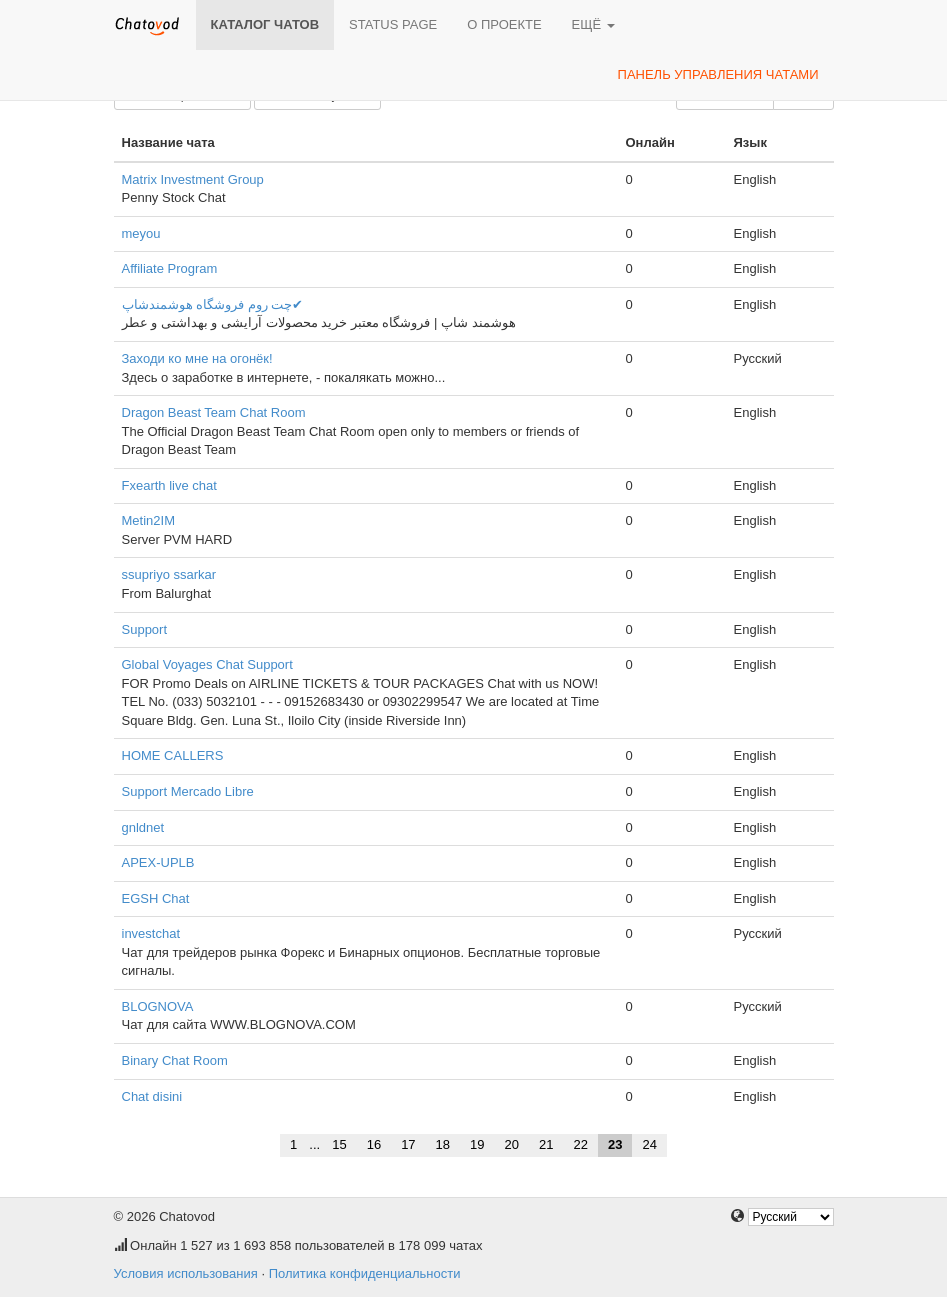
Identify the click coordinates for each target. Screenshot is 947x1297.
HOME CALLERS (173, 755)
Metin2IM (148, 520)
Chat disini (152, 1096)
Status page (393, 24)
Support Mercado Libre (188, 791)
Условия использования (186, 1273)
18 (443, 1144)
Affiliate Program (170, 268)
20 (512, 1144)
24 (649, 1144)
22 (580, 1144)
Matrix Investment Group (193, 179)
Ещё (593, 24)
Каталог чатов (265, 24)
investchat (151, 933)
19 (477, 1144)
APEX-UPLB (158, 862)
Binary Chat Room (175, 1060)
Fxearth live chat (169, 485)
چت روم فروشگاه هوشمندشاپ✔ (213, 304)
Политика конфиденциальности (365, 1273)
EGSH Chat (156, 898)
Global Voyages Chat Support (207, 664)
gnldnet (143, 827)
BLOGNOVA (158, 1006)
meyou (141, 233)
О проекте (504, 24)
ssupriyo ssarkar (169, 574)
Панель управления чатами (718, 74)
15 (339, 1144)
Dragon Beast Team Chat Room (214, 412)
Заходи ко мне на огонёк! (197, 358)
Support (145, 629)
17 (408, 1144)
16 (374, 1144)
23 (615, 1144)
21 (546, 1144)
